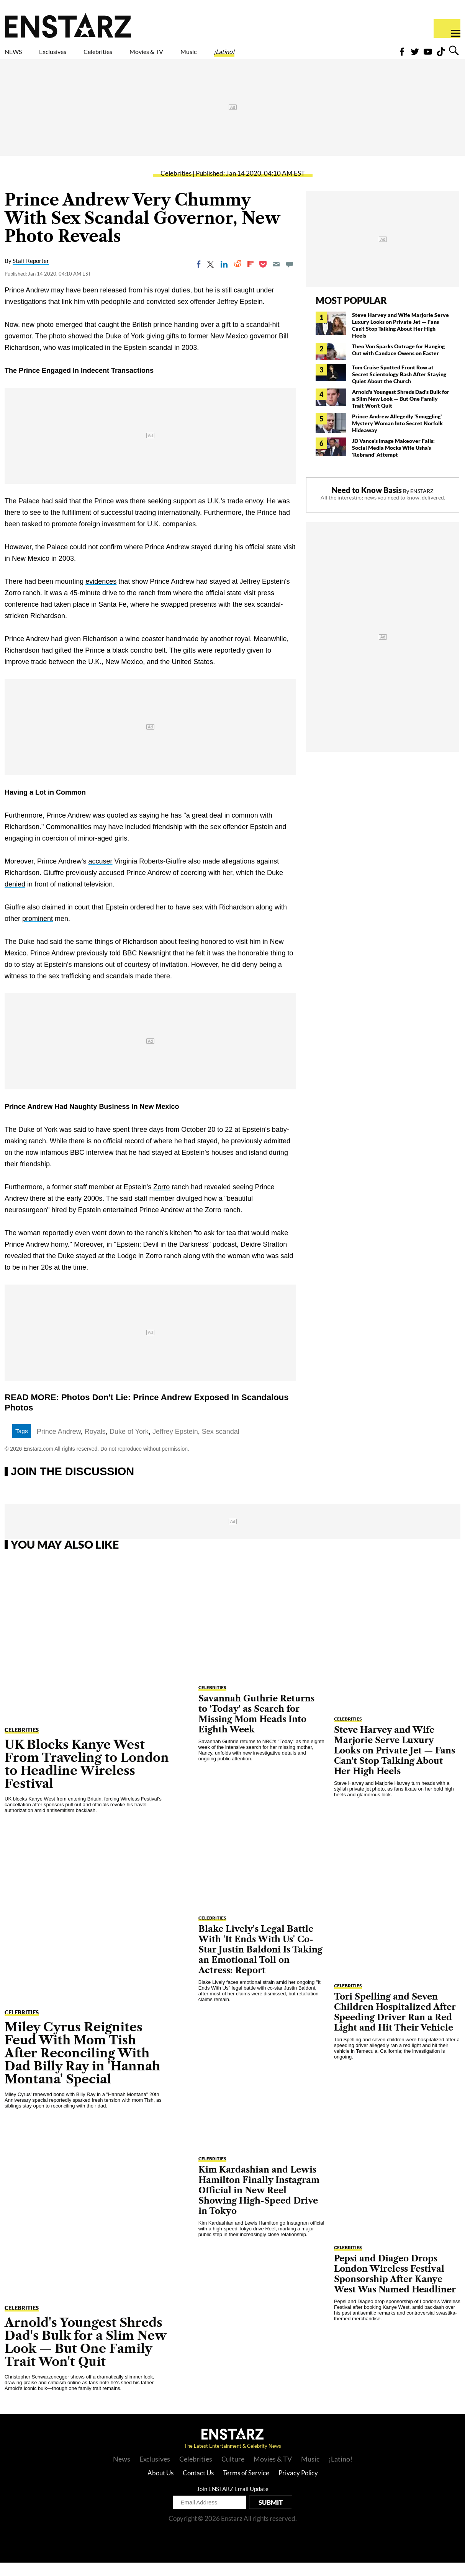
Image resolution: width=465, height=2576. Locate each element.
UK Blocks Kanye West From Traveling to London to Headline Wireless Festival (87, 1777)
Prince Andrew (59, 1445)
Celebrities (133, 56)
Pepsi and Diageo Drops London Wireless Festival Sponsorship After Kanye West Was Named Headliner (395, 2287)
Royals (95, 1445)
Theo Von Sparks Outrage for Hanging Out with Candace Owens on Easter (398, 363)
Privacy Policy (298, 2486)
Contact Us (198, 2486)
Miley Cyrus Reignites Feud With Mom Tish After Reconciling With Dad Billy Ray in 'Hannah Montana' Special (82, 2066)
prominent (37, 932)
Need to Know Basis (367, 503)
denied (15, 897)
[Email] (276, 277)
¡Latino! (304, 56)
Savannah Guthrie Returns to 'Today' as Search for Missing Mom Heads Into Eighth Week (256, 1727)
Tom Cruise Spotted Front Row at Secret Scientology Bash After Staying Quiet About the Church (399, 387)
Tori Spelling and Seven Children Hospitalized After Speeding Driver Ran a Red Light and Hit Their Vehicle (395, 2025)
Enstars (68, 25)
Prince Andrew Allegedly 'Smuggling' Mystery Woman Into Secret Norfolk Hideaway (397, 436)
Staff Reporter (31, 274)
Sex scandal (220, 1445)
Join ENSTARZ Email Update (233, 2502)
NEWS (18, 56)
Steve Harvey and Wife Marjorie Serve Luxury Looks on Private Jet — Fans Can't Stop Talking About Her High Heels (400, 338)
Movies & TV (201, 56)
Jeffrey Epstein (175, 1445)
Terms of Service (246, 2486)
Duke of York (129, 1445)
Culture (232, 2472)
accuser (100, 874)
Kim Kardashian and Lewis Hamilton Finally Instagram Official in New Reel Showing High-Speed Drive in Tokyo (258, 2204)
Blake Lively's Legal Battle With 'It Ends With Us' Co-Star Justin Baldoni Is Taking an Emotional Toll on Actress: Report (260, 1963)
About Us (160, 2486)
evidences (100, 595)
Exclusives (71, 56)
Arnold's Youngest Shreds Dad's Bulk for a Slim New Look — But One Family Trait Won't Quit (400, 412)
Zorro (161, 1200)
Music (257, 56)
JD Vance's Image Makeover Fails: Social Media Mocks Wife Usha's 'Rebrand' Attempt (393, 461)
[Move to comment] (289, 277)
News (121, 2472)
